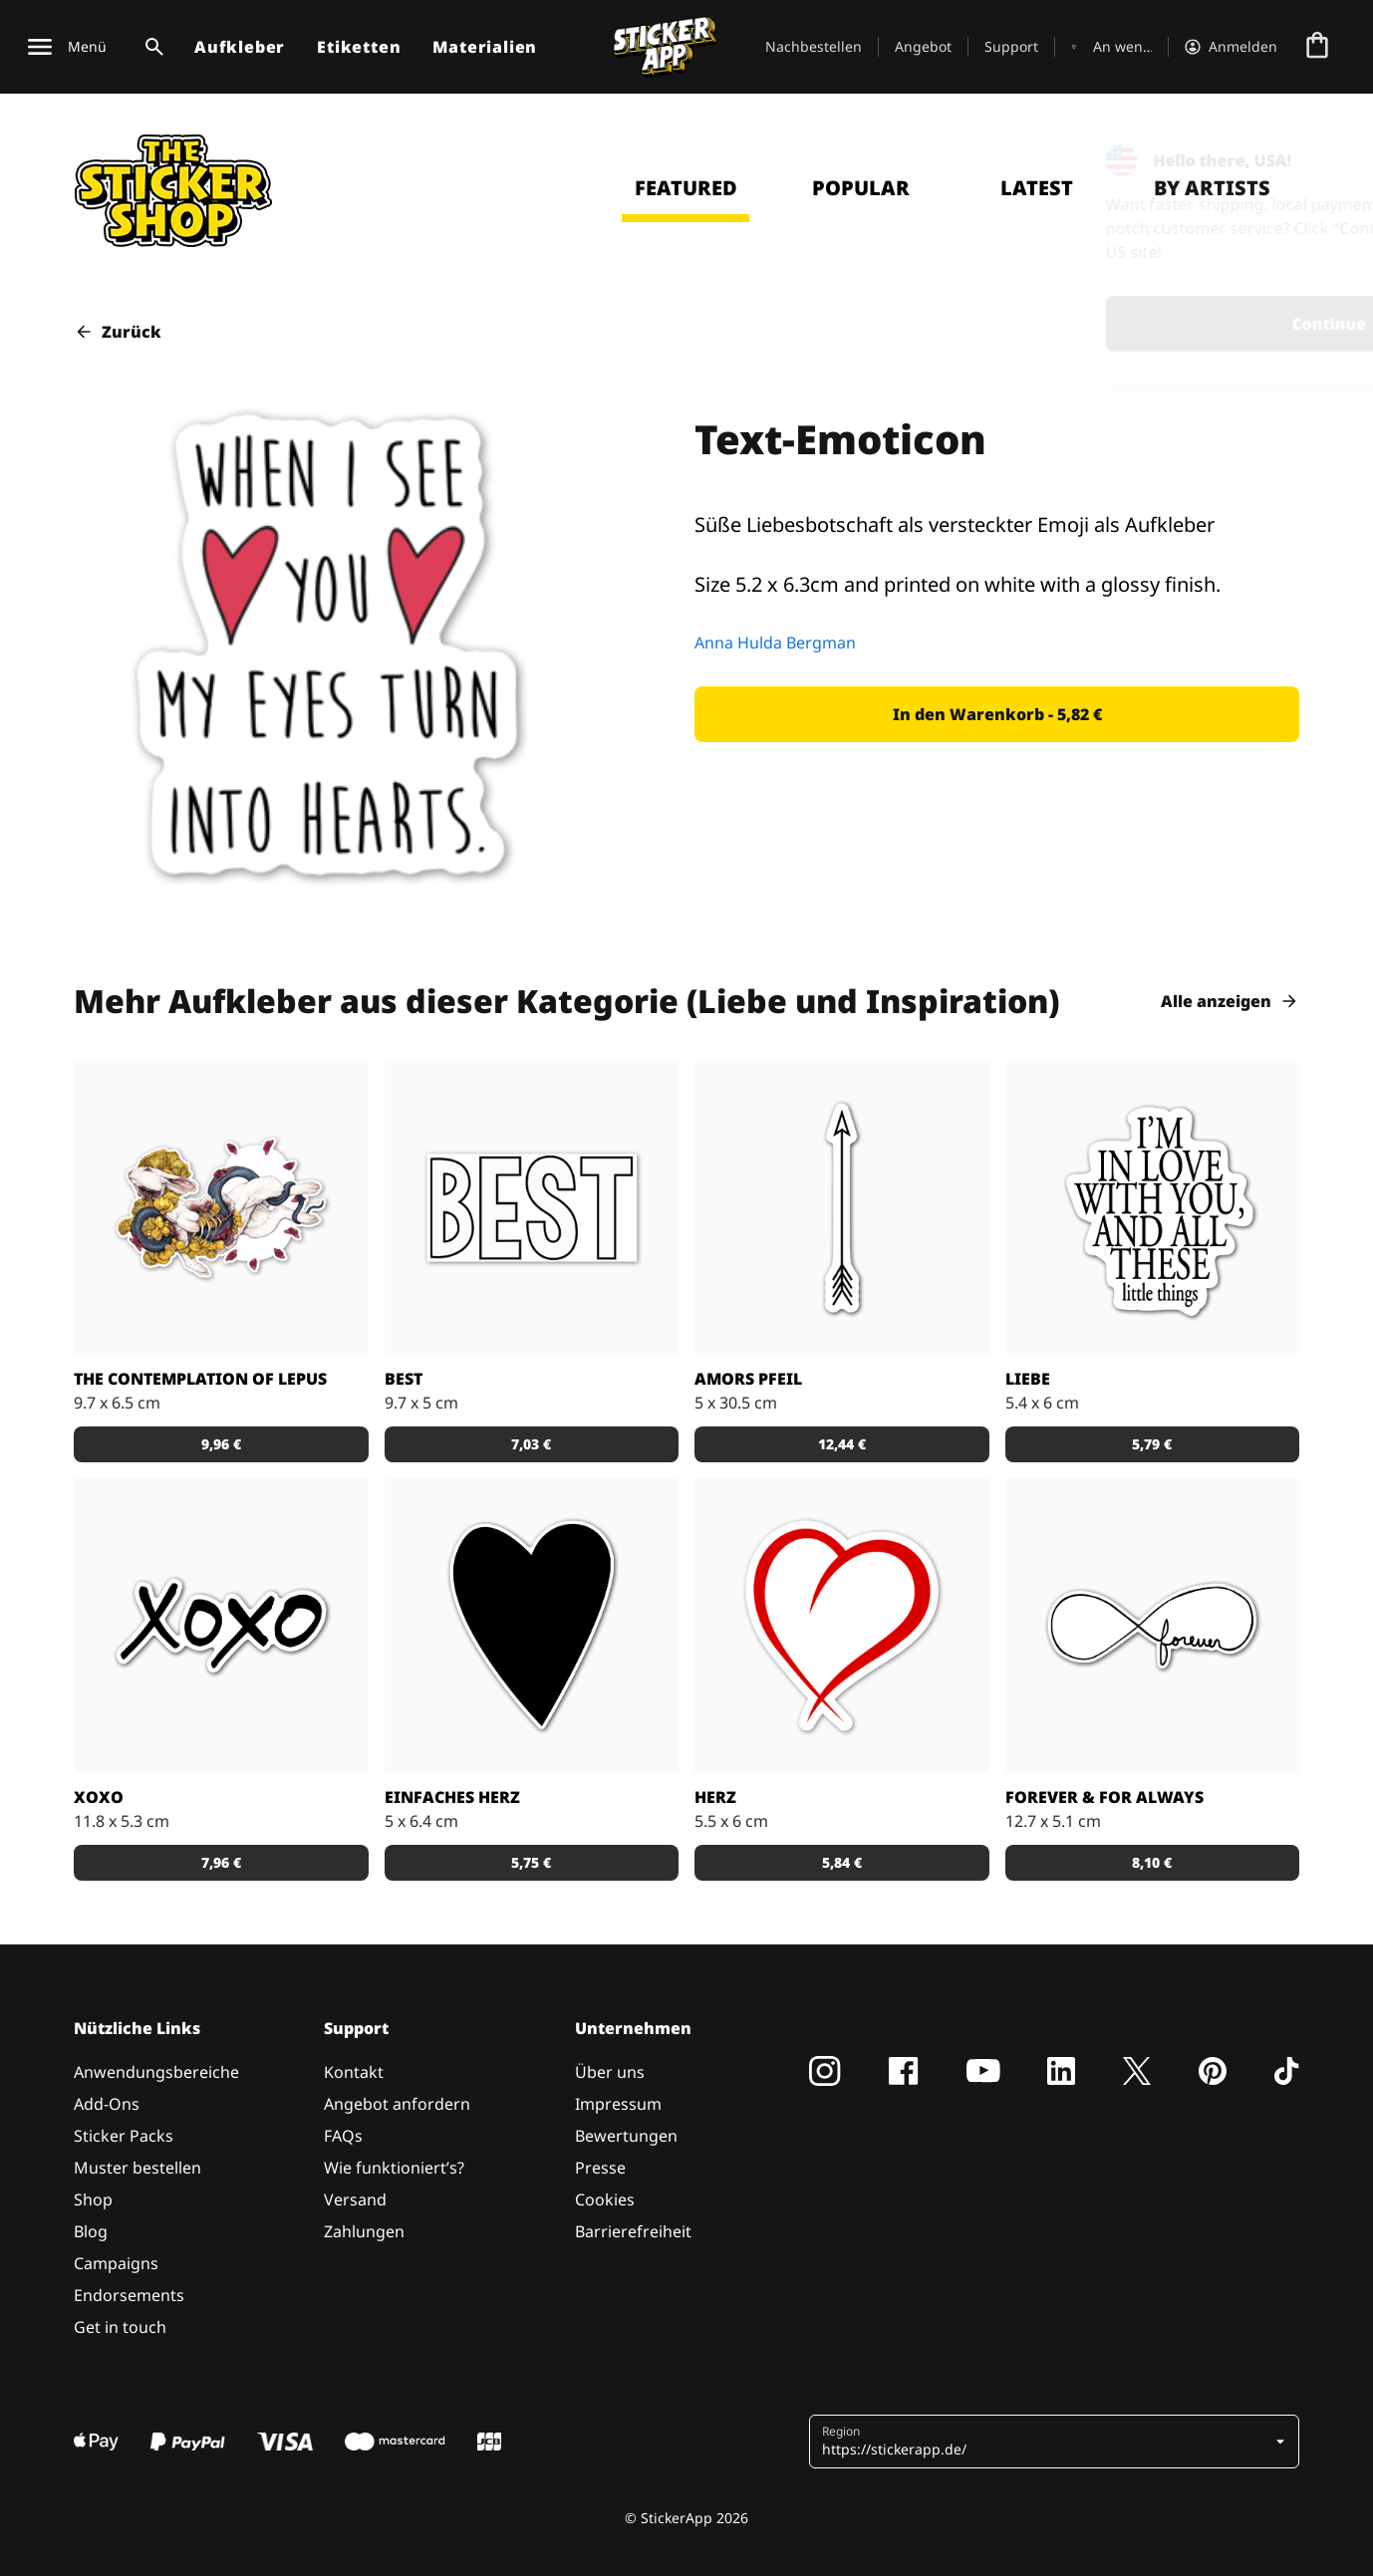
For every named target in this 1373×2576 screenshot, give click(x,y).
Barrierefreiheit (633, 2231)
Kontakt (354, 2072)
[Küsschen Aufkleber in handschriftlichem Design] (221, 1625)
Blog (91, 2231)
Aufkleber (239, 47)
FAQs (343, 2136)
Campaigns (116, 2263)
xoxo (99, 1797)
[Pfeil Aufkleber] (841, 1208)
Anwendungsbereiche (156, 2072)
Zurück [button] (117, 332)
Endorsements (129, 2295)
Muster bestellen (137, 2168)
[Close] (1312, 152)
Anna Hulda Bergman (775, 642)
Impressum (618, 2104)
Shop (93, 2199)
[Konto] (1231, 47)
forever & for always (1104, 1797)
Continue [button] (1097, 324)
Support (1011, 46)
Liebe (1027, 1379)
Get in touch (120, 2327)
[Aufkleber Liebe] (1152, 1208)
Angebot (923, 46)
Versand (355, 2199)
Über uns (610, 2072)
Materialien (484, 47)
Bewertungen (626, 2136)
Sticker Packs (123, 2136)
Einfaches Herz (452, 1797)
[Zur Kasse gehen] (1317, 47)
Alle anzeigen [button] (1230, 1001)
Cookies (605, 2199)
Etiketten (359, 47)
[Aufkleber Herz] (841, 1625)
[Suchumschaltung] (150, 47)
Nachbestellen (813, 46)
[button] (996, 714)
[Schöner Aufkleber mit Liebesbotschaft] (1152, 1625)
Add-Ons (106, 2104)
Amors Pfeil (748, 1379)
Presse (600, 2168)
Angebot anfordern (397, 2104)
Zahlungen (364, 2231)
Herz (715, 1797)
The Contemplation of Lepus (200, 1379)
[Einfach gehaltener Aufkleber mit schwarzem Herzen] (532, 1625)
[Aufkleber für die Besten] (532, 1208)
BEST (403, 1379)
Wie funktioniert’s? (394, 2168)
